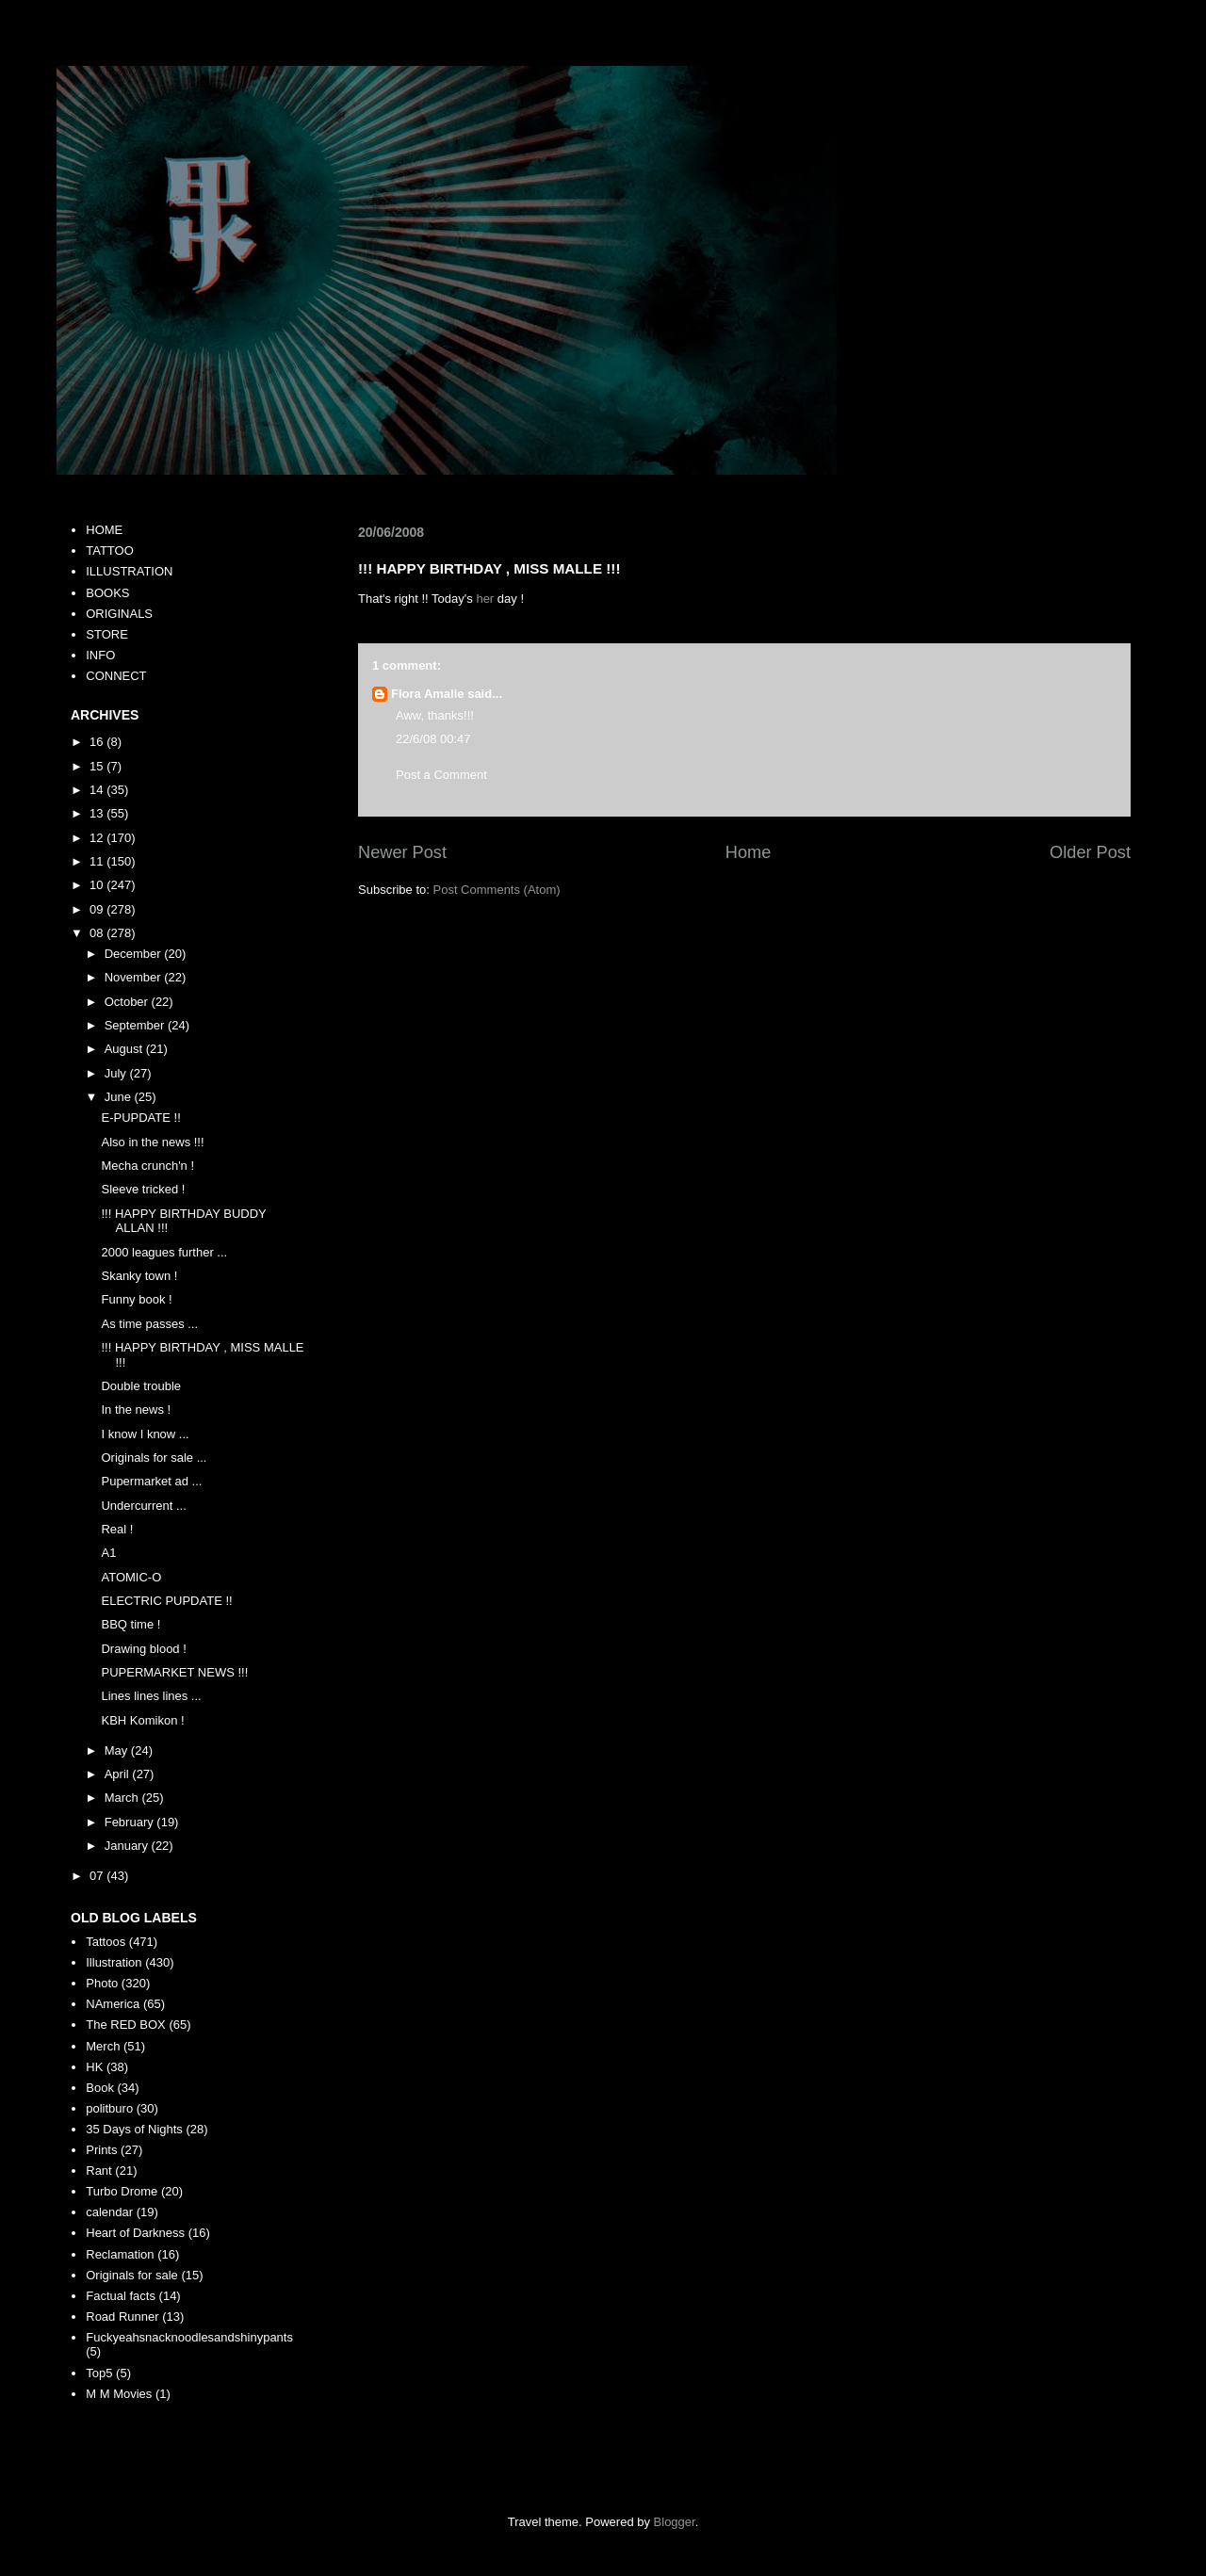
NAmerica (112, 2004)
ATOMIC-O (131, 1577)
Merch (103, 2046)
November (135, 977)
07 (98, 1876)
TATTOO (110, 550)
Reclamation (120, 2254)
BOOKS (107, 593)
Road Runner (122, 2316)
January (128, 1846)
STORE (107, 634)
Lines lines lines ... (151, 1696)
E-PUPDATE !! (140, 1117)
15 (98, 766)
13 (98, 813)
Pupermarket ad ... (151, 1481)
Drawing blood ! (143, 1649)
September (136, 1025)
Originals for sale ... (153, 1457)
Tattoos (105, 1942)
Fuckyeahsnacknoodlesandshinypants (189, 2337)
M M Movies (119, 2394)
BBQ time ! (130, 1624)
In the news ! (136, 1409)
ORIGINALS (119, 614)
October (128, 1002)
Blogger (674, 2522)
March (123, 1797)
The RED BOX (126, 2024)
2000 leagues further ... (164, 1252)
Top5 (99, 2373)
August (125, 1049)
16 (98, 742)
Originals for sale (132, 2275)
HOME (104, 530)
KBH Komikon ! (142, 1720)
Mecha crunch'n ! (147, 1165)
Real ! (117, 1529)
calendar (109, 2212)
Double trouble (141, 1386)
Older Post (1090, 852)
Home (748, 852)
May (118, 1750)
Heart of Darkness (135, 2233)
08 (98, 933)
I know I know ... (144, 1434)
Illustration (113, 1962)
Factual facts (120, 2296)
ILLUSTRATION (129, 571)
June (120, 1097)
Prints (101, 2150)
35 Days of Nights (134, 2129)
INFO (100, 655)
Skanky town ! (139, 1276)
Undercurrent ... (143, 1506)
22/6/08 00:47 (433, 739)
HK (94, 2067)
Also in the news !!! (152, 1142)
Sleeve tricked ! (143, 1189)
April (119, 1774)
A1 (108, 1553)
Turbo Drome (121, 2191)
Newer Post (402, 852)
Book (100, 2088)
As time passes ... (149, 1324)
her (485, 598)
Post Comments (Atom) (497, 890)
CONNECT (116, 676)
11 (98, 861)
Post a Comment (441, 775)
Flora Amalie (427, 694)
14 (98, 790)
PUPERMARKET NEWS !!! (174, 1672)
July (117, 1073)
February (131, 1822)
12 (98, 838)
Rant (98, 2170)
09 (98, 909)
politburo (109, 2108)
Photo (102, 1983)
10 (98, 885)
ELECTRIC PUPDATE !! (166, 1601)
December (135, 954)
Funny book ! (136, 1299)
